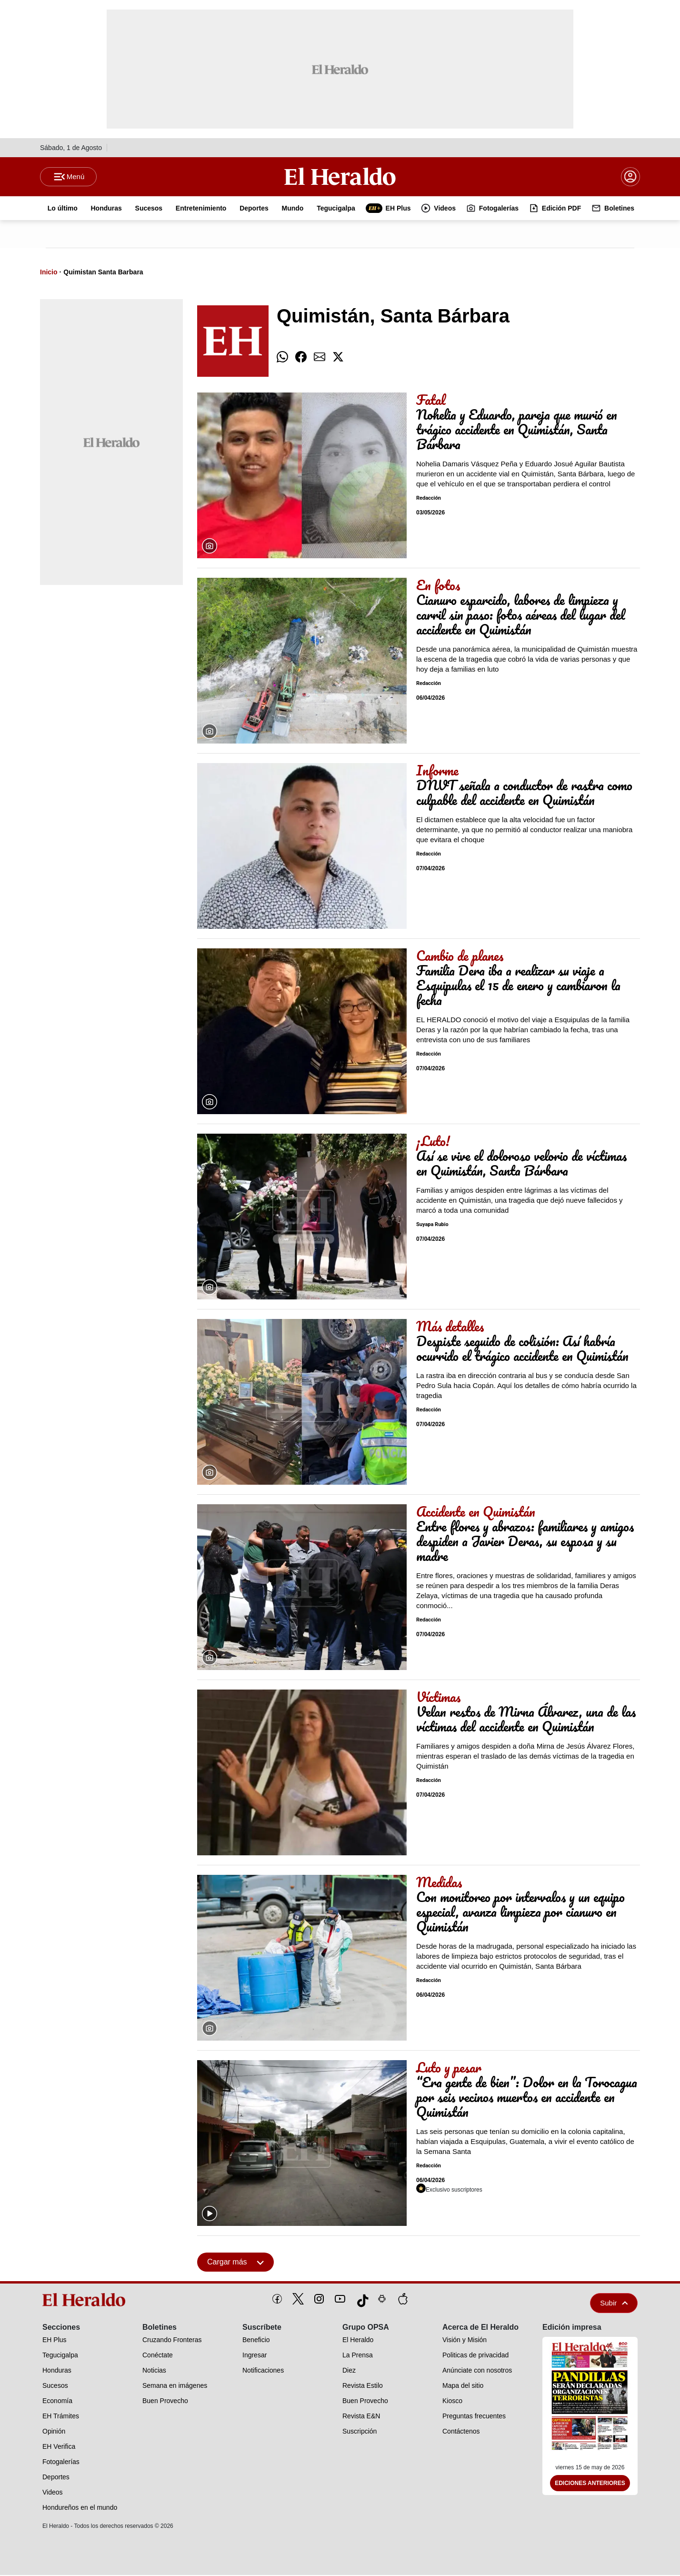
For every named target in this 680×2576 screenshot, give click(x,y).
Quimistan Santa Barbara (103, 273)
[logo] (87, 2300)
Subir (614, 2304)
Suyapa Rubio (432, 1226)
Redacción (428, 499)
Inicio (49, 273)
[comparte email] (319, 358)
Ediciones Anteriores (590, 2484)
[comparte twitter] (338, 358)
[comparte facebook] (301, 358)
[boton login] (630, 177)
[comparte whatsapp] (282, 358)
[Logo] (340, 177)
